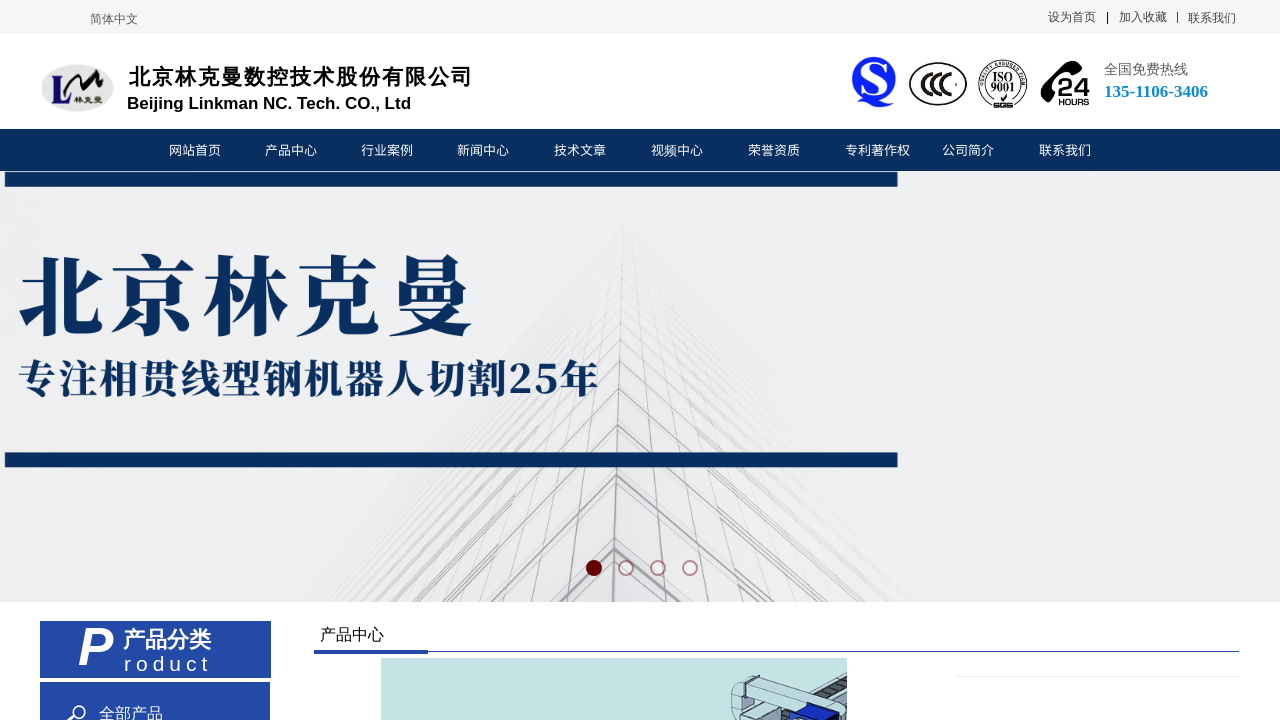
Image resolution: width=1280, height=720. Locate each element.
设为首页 (1072, 17)
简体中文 (114, 19)
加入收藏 (1143, 17)
